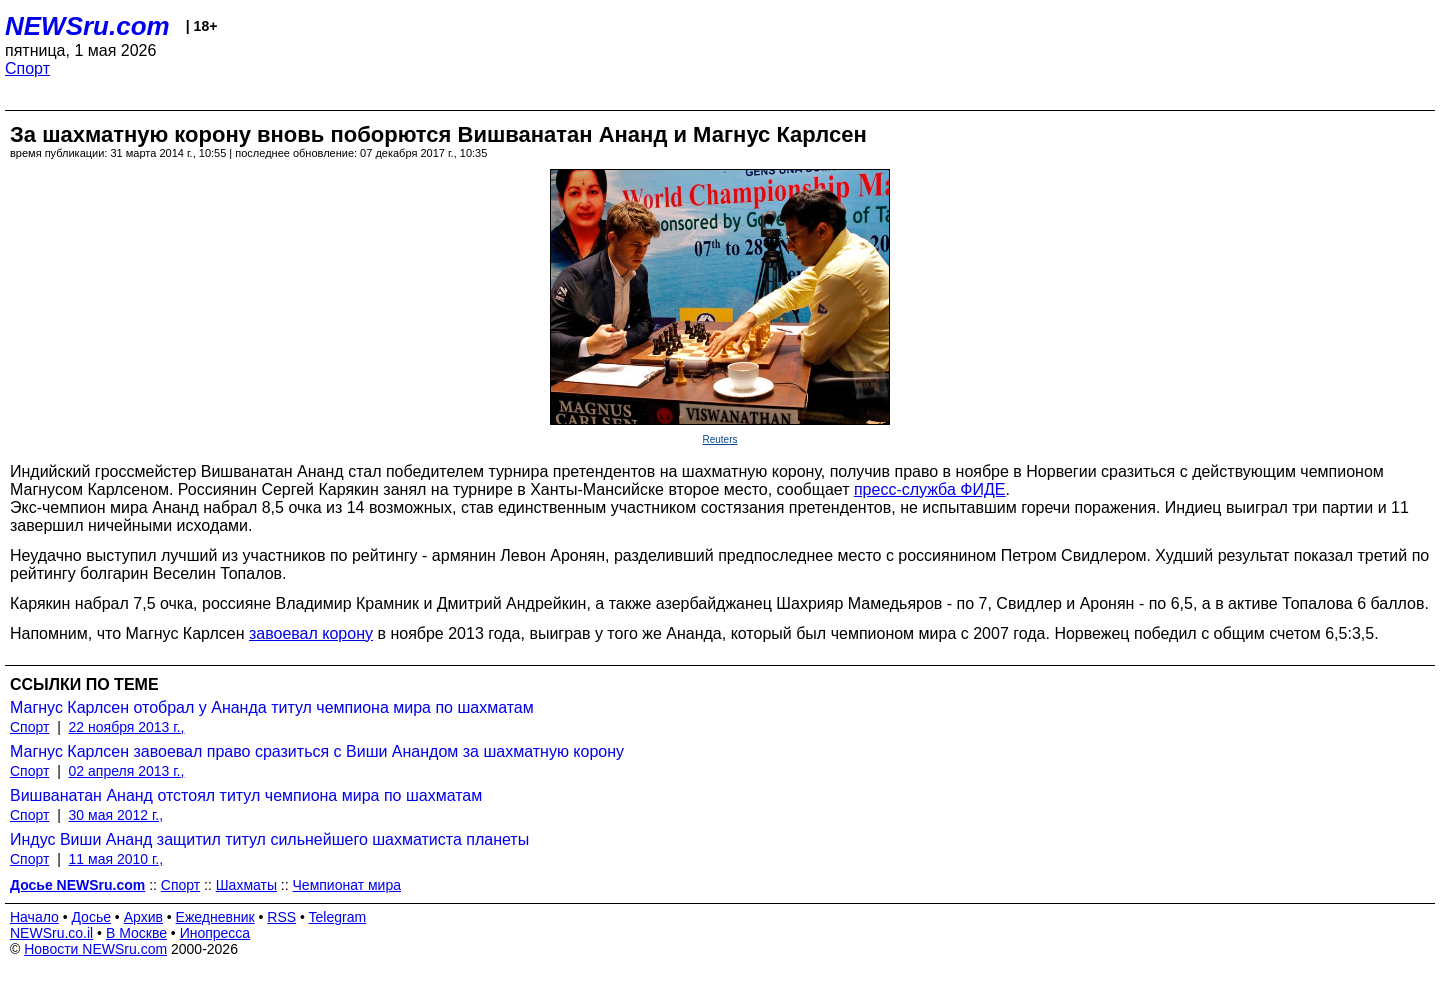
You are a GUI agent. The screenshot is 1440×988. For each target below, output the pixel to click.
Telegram (338, 917)
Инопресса (215, 933)
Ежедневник (215, 917)
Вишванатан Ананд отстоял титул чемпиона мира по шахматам (246, 795)
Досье (91, 917)
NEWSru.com (87, 26)
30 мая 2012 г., (116, 815)
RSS (281, 917)
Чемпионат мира (347, 885)
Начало (34, 917)
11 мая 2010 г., (116, 859)
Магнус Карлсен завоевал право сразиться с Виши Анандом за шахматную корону (317, 751)
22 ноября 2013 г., (127, 727)
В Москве (136, 933)
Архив (143, 917)
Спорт (27, 68)
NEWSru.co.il (51, 933)
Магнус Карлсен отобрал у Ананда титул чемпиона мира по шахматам (272, 707)
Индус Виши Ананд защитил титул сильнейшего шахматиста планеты (269, 839)
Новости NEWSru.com (95, 949)
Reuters (719, 439)
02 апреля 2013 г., (127, 771)
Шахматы (246, 885)
